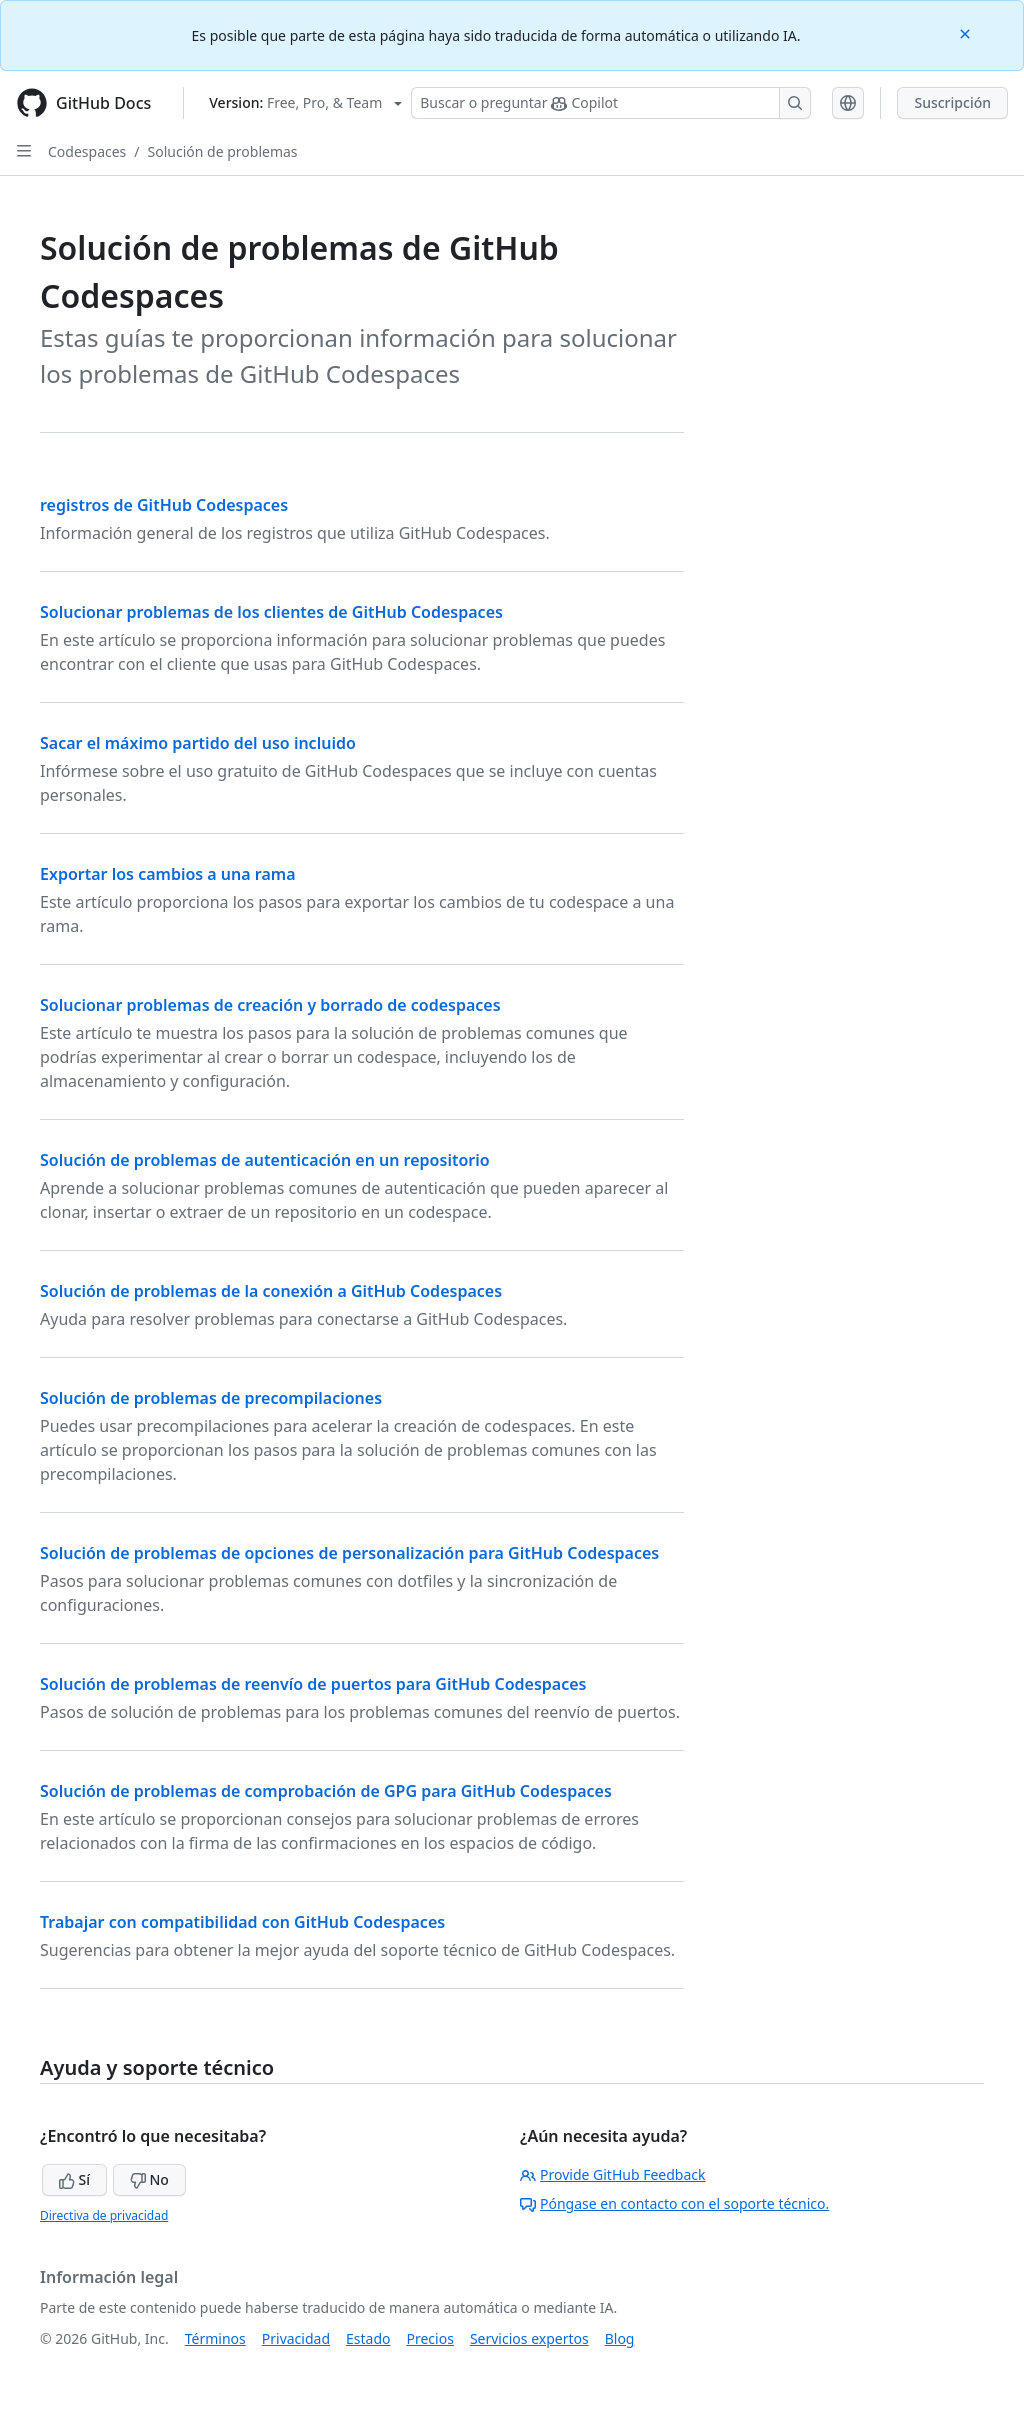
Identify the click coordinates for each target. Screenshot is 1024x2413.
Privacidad (296, 2338)
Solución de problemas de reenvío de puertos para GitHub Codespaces (313, 1684)
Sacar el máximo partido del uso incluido (198, 743)
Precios (430, 2338)
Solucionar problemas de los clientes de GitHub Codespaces (271, 612)
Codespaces (87, 151)
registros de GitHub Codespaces (164, 505)
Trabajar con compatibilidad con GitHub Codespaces (242, 1922)
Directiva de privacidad (104, 2215)
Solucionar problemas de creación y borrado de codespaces (270, 1005)
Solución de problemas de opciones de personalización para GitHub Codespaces (349, 1553)
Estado (368, 2338)
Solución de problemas (223, 151)
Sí (74, 2179)
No (149, 2179)
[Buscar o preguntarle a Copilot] (611, 103)
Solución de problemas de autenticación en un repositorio (265, 1160)
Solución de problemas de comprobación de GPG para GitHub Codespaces (326, 1791)
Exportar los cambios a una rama (168, 874)
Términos (215, 2338)
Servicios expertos (529, 2338)
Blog (620, 2338)
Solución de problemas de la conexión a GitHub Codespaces (271, 1291)
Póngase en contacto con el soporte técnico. (674, 2203)
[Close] (967, 32)
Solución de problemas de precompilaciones (211, 1398)
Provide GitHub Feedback (613, 2174)
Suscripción (952, 102)
